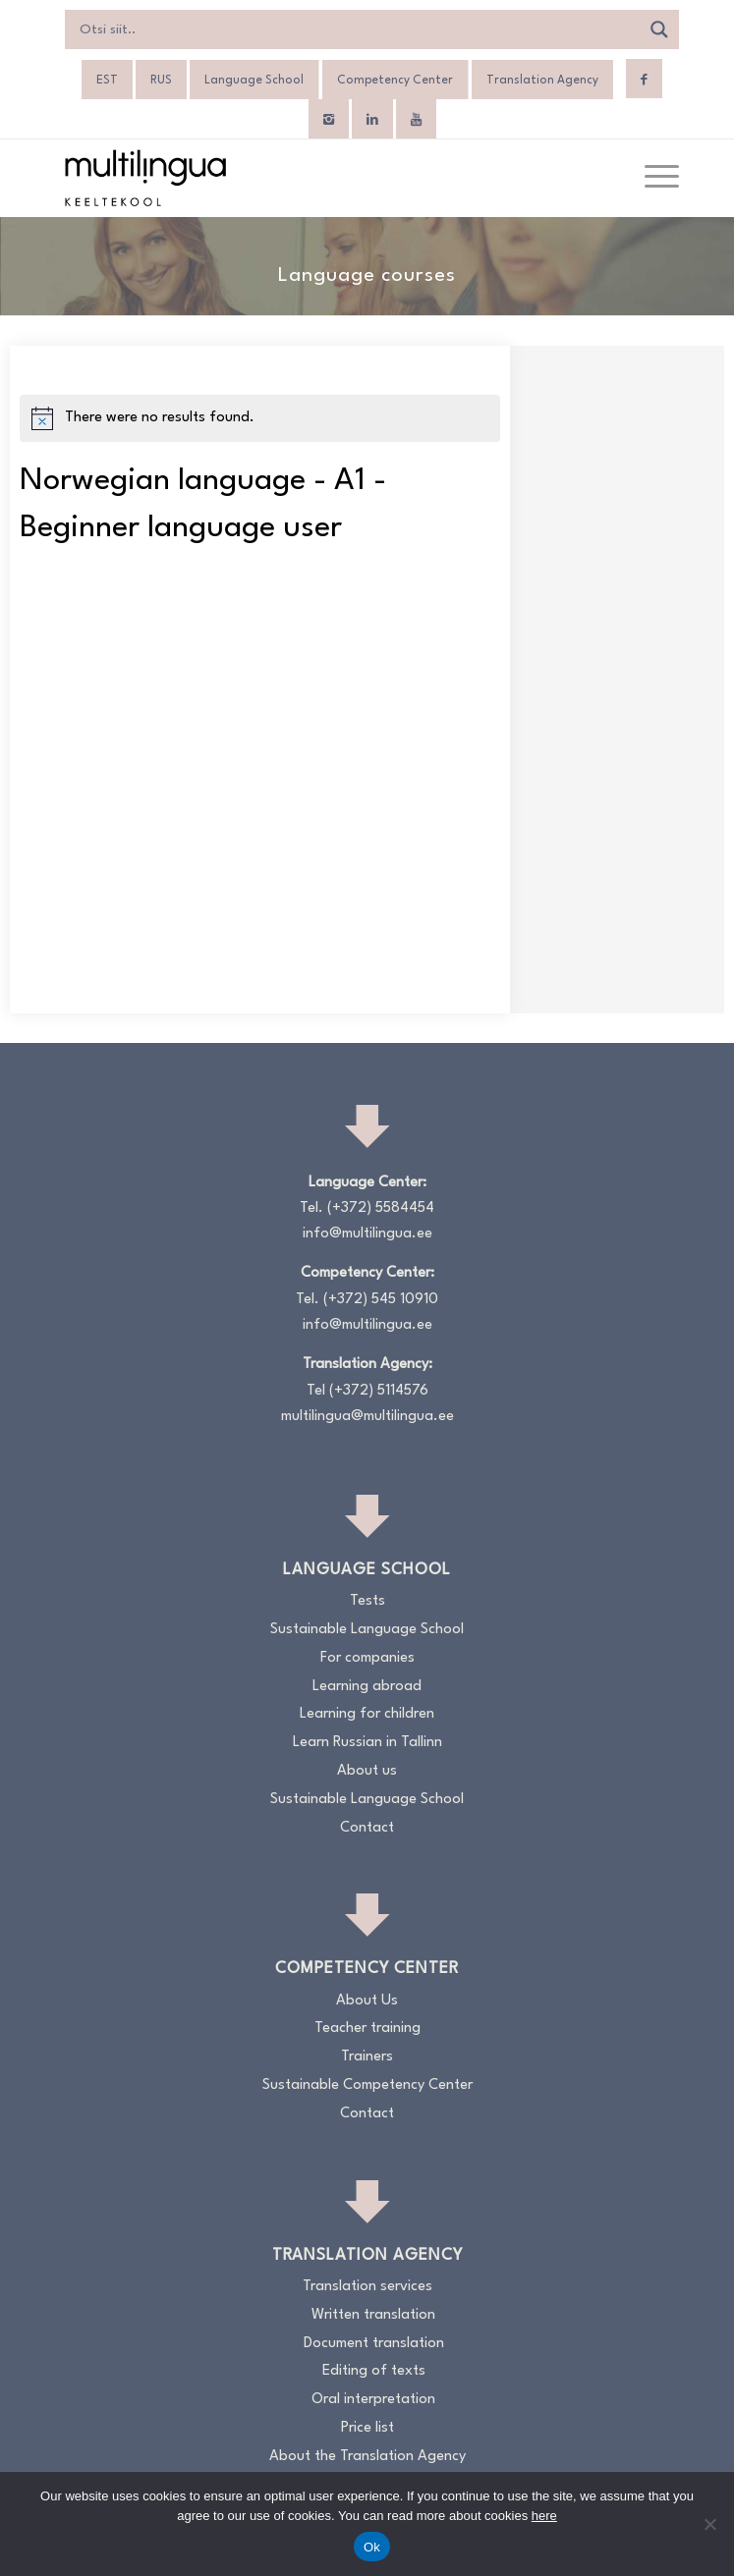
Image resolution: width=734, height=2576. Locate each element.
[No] (709, 2524)
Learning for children (367, 1714)
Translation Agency (542, 80)
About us (367, 1771)
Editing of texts (373, 2371)
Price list (367, 2428)
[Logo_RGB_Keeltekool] (304, 177)
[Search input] (357, 29)
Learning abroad (367, 1686)
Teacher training (367, 2028)
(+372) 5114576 (378, 1391)
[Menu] (652, 177)
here (544, 2515)
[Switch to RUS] (161, 80)
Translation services (367, 2286)
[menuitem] (652, 177)
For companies (367, 1658)
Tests (367, 1601)
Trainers (367, 2057)
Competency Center (395, 80)
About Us (367, 2001)
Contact (367, 1828)
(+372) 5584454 (380, 1208)
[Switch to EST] (107, 80)
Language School (254, 80)
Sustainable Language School (367, 1629)
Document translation (374, 2343)
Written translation (373, 2315)
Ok (372, 2547)
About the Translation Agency (367, 2456)
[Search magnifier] (659, 29)
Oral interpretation (373, 2399)
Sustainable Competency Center (367, 2085)
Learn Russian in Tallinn (367, 1742)
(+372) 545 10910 (380, 1299)
